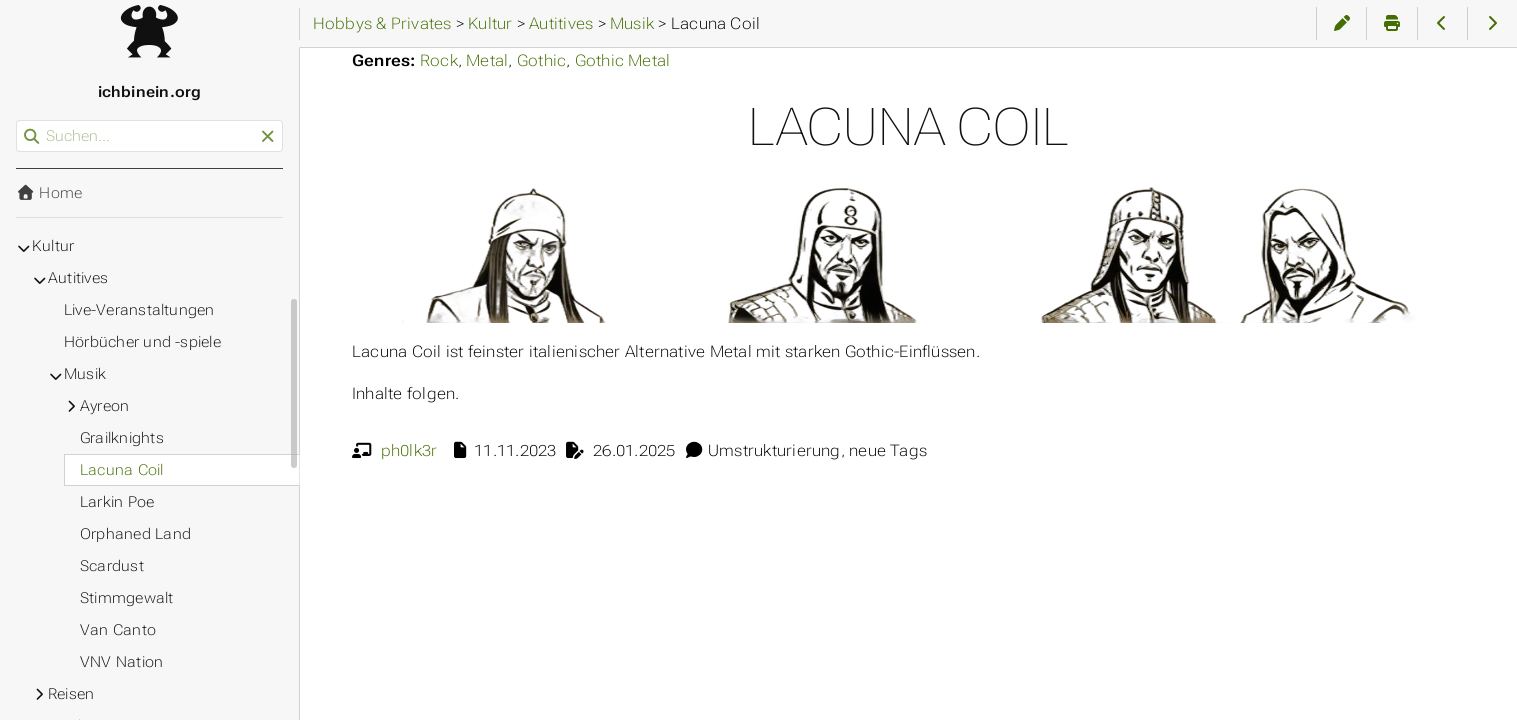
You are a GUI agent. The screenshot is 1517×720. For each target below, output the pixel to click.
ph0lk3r (409, 450)
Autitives (78, 278)
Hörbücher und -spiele (142, 342)
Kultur (53, 246)
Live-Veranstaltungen (139, 310)
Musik (85, 374)
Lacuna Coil (122, 470)
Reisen (71, 694)
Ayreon (104, 406)
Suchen (17, 120)
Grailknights (122, 438)
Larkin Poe (117, 502)
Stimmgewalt (127, 598)
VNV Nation (121, 662)
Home (49, 193)
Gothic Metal (623, 60)
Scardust (112, 566)
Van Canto (118, 630)
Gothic (541, 60)
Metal (487, 60)
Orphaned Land (135, 534)
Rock (439, 60)
